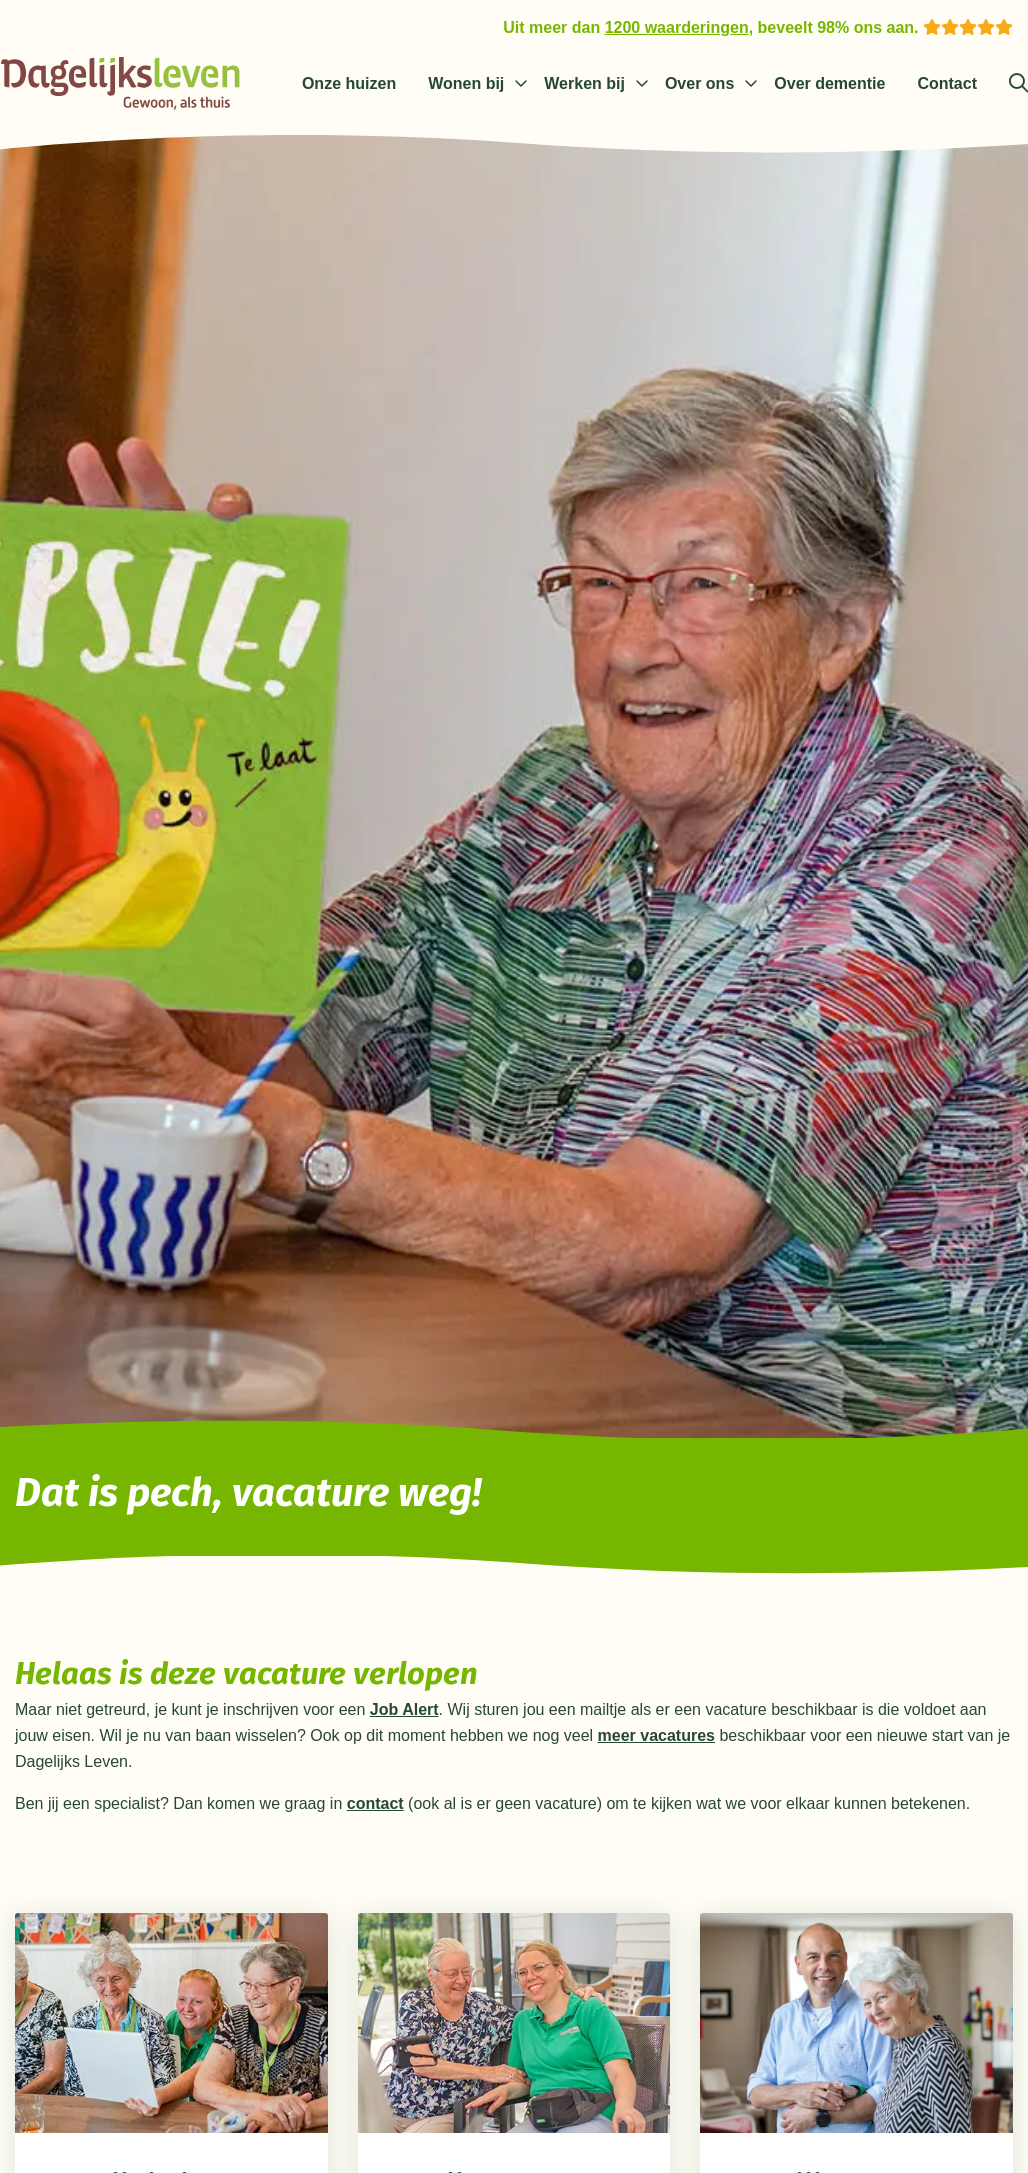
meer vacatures (656, 1735)
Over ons (699, 83)
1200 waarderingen (677, 27)
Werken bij (584, 83)
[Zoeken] (1018, 84)
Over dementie (829, 83)
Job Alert (404, 1709)
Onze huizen (349, 83)
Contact (947, 83)
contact (375, 1803)
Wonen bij (466, 83)
